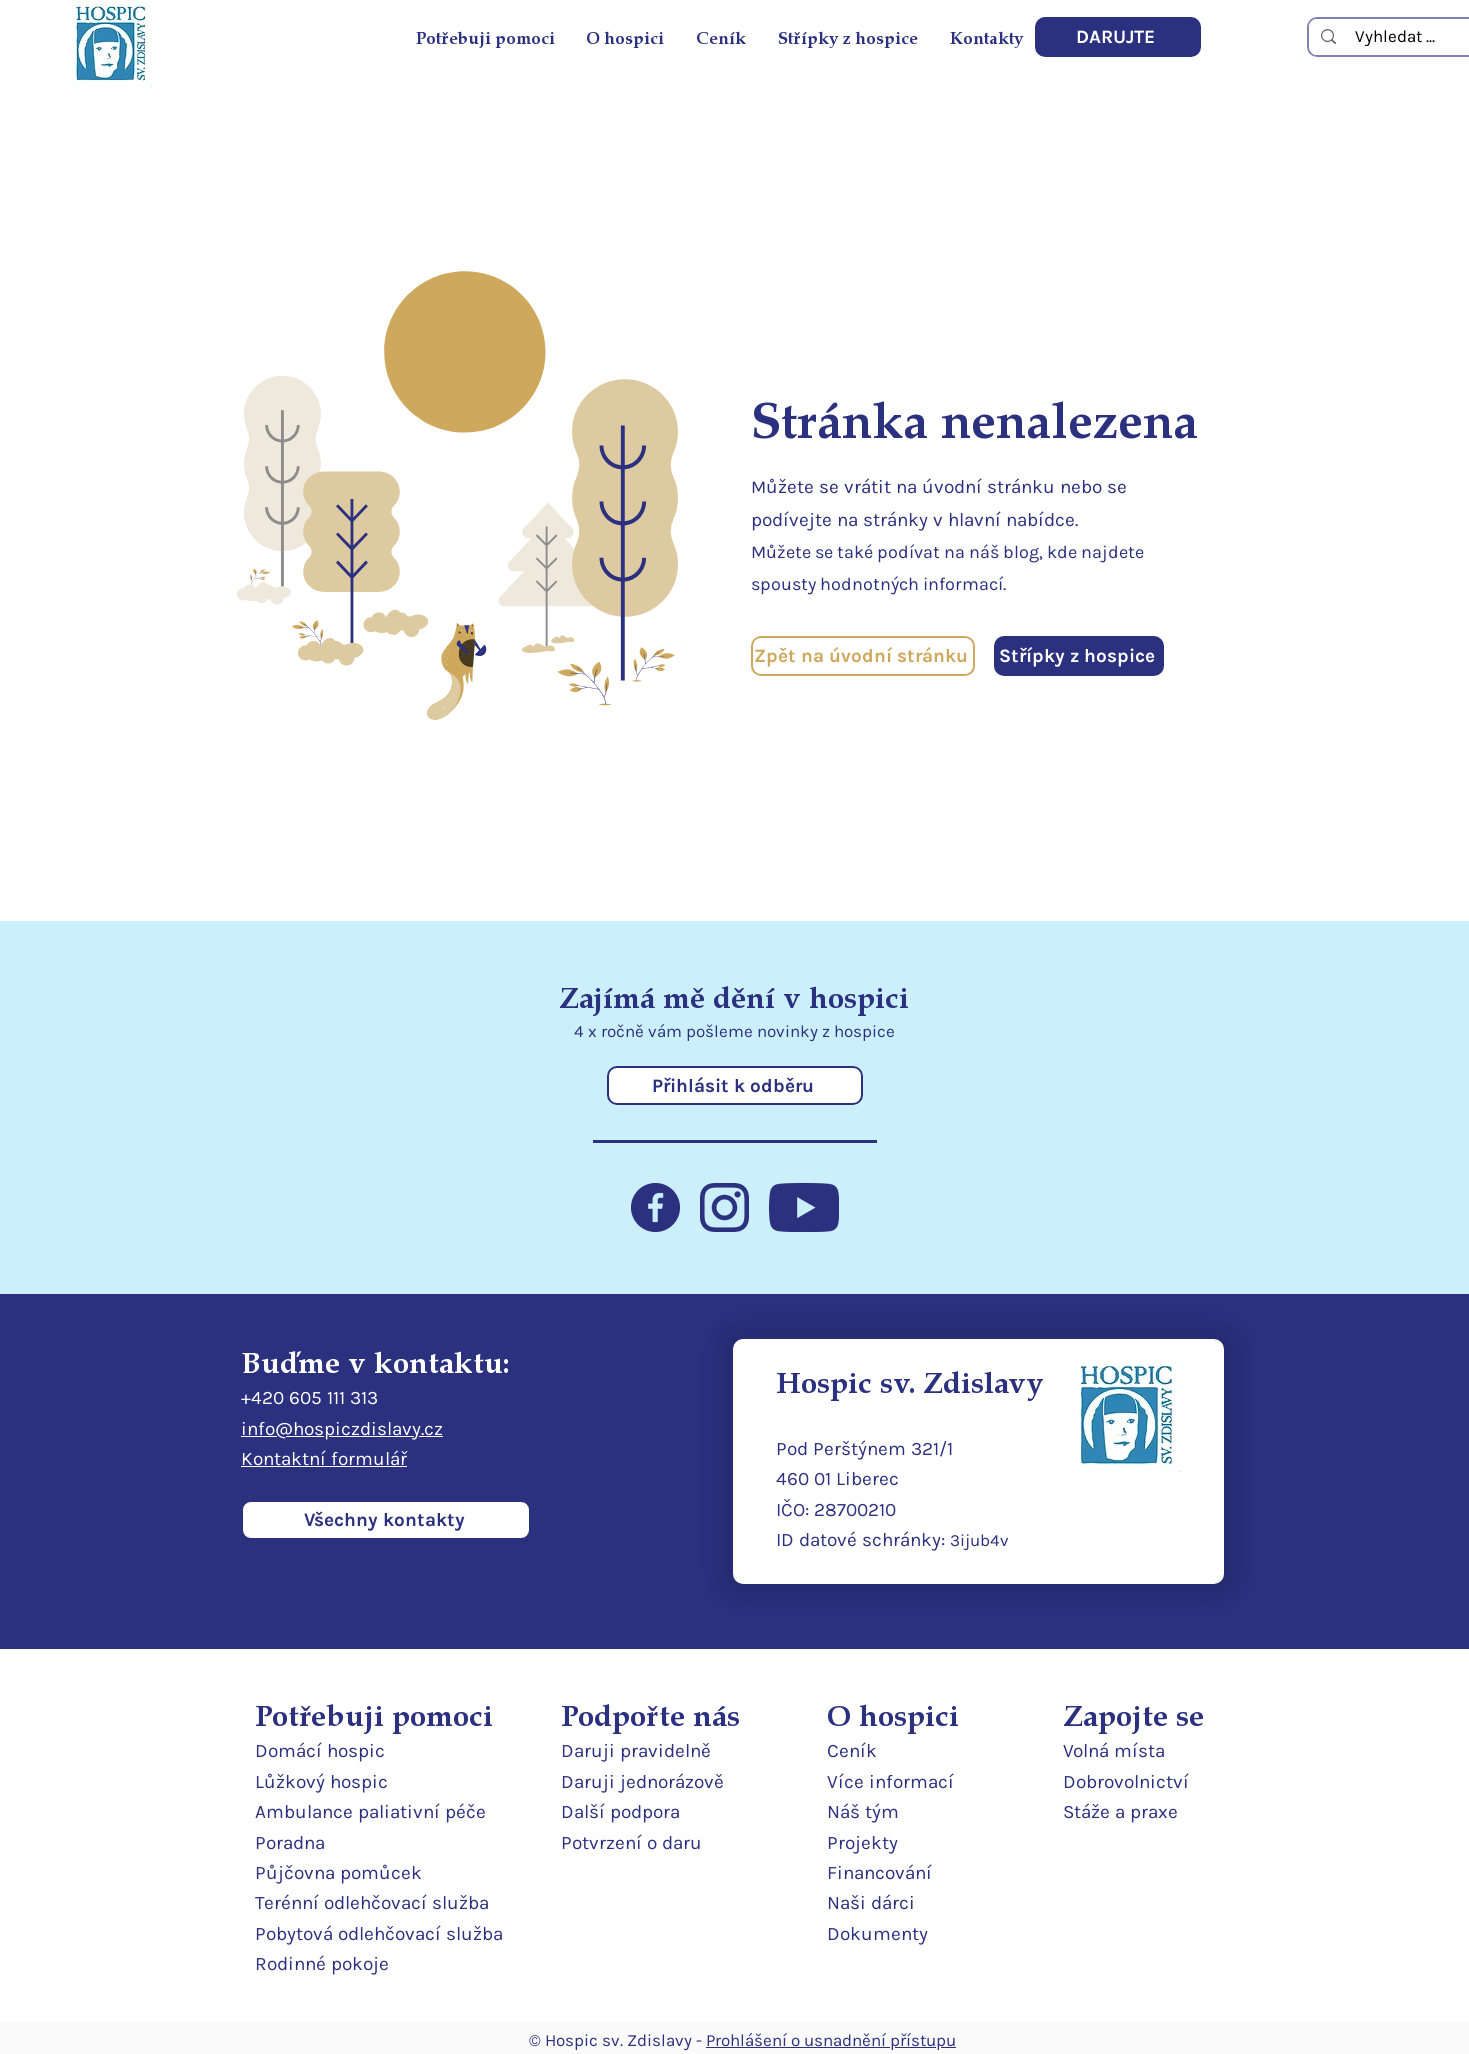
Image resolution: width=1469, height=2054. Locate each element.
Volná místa (1114, 1751)
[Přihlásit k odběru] (735, 1085)
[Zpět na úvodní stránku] (863, 656)
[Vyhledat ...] (1395, 36)
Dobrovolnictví (1126, 1782)
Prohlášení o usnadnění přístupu (831, 2040)
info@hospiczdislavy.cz (342, 1429)
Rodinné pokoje (322, 1964)
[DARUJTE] (1118, 37)
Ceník (852, 1751)
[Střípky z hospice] (1079, 656)
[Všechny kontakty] (386, 1520)
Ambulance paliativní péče (370, 1812)
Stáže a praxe (1120, 1812)
